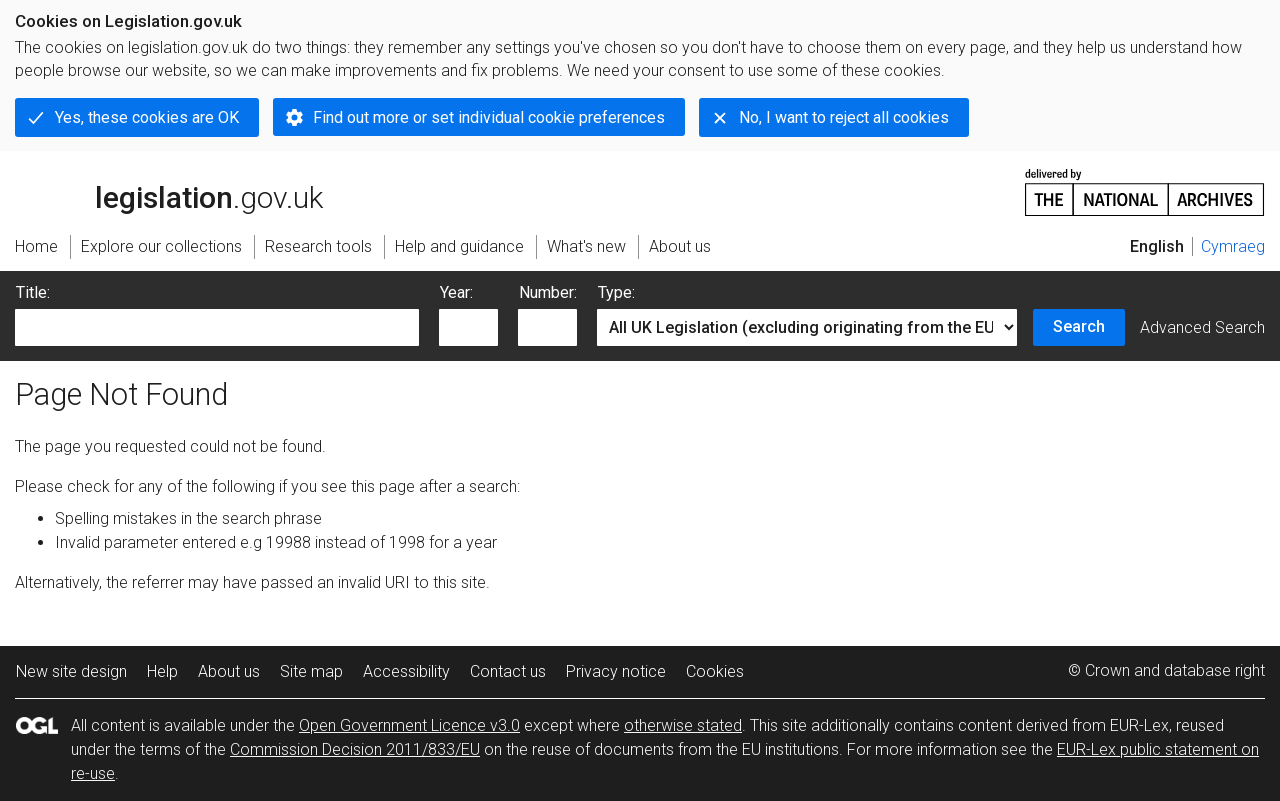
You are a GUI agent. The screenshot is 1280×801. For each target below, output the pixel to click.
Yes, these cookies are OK (147, 117)
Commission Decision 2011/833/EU (355, 749)
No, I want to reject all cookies (844, 117)
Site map (311, 671)
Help (162, 671)
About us (229, 671)
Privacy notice (616, 671)
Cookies (715, 671)
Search (1079, 326)
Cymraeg (1233, 246)
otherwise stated (683, 725)
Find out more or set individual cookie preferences (489, 117)
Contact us (508, 671)
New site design (71, 671)
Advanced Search (1202, 327)
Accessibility (406, 671)
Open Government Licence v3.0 (409, 725)
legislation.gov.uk (169, 191)
